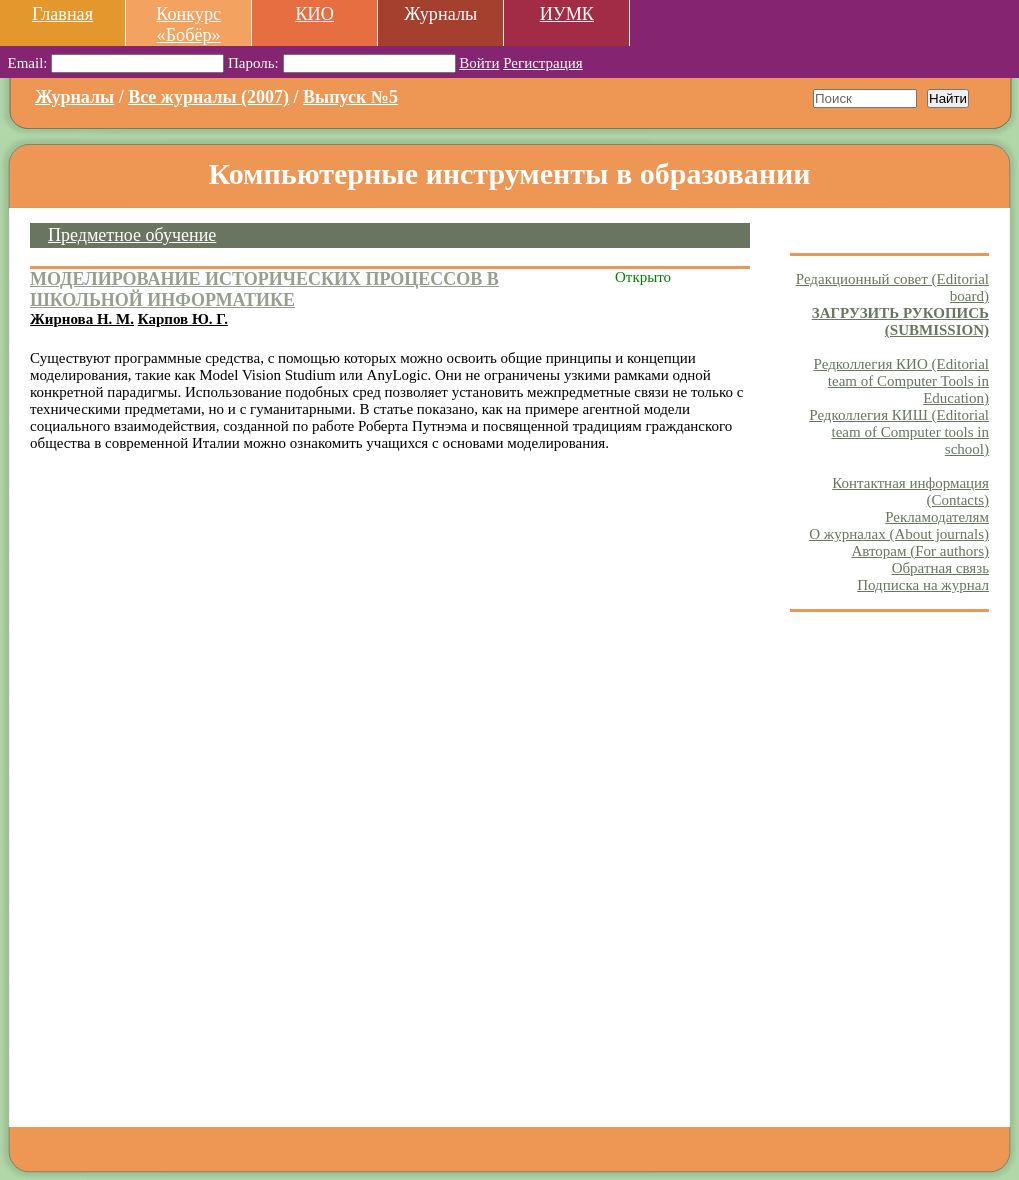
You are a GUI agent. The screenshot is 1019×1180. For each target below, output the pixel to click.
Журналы (74, 97)
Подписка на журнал (923, 585)
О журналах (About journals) (899, 534)
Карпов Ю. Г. (183, 319)
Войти (479, 63)
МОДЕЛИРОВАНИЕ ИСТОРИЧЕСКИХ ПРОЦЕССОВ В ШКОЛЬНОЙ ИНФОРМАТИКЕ (264, 289)
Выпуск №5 (350, 97)
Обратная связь (940, 568)
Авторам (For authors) (920, 551)
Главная (62, 14)
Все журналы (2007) (208, 97)
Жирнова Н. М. (82, 319)
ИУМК (567, 14)
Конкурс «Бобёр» (188, 24)
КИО (314, 14)
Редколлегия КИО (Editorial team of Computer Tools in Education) (901, 381)
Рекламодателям (937, 517)
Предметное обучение (132, 235)
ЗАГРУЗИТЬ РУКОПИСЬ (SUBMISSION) (900, 321)
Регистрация (543, 63)
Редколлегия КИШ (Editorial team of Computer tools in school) (899, 432)
